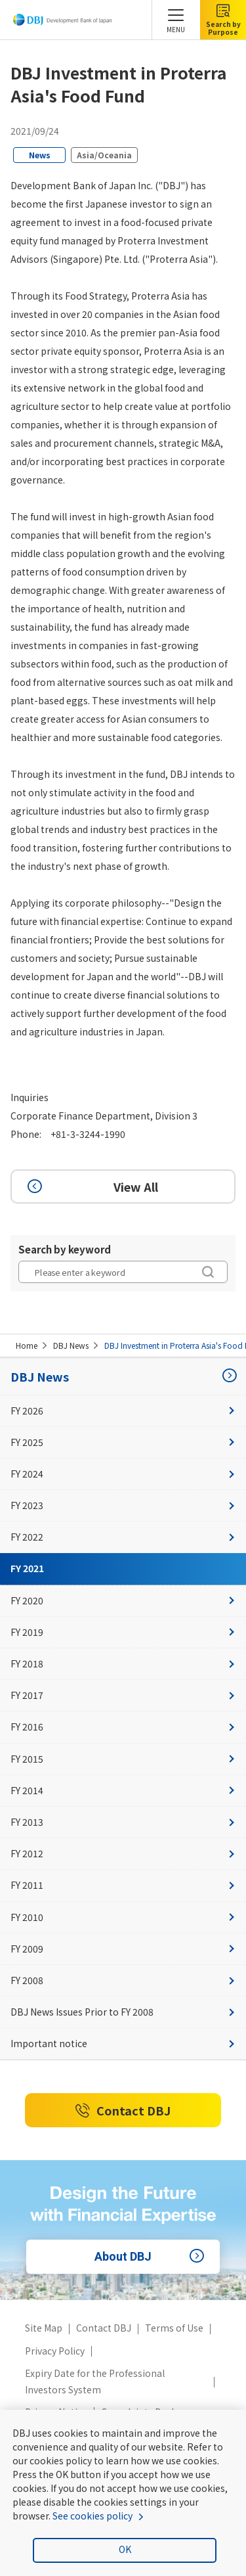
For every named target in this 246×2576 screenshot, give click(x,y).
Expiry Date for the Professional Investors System (95, 2381)
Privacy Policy (55, 2350)
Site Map (43, 2327)
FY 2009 (123, 1948)
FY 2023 (123, 1505)
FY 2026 (123, 1410)
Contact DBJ (123, 2111)
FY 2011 (123, 1884)
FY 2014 (123, 1790)
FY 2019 (123, 1631)
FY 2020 (123, 1600)
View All (91, 1186)
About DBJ (151, 2256)
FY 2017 (123, 1695)
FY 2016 (123, 1726)
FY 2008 (123, 1980)
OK (125, 2549)
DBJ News (71, 1345)
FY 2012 (123, 1853)
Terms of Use (174, 2327)
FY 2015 (123, 1758)
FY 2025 (123, 1442)
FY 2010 (123, 1917)
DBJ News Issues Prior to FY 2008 (123, 2011)
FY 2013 (123, 1821)
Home (26, 1345)
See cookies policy (92, 2515)
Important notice (123, 2043)
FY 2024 (123, 1473)
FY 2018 (123, 1663)
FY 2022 (123, 1536)
